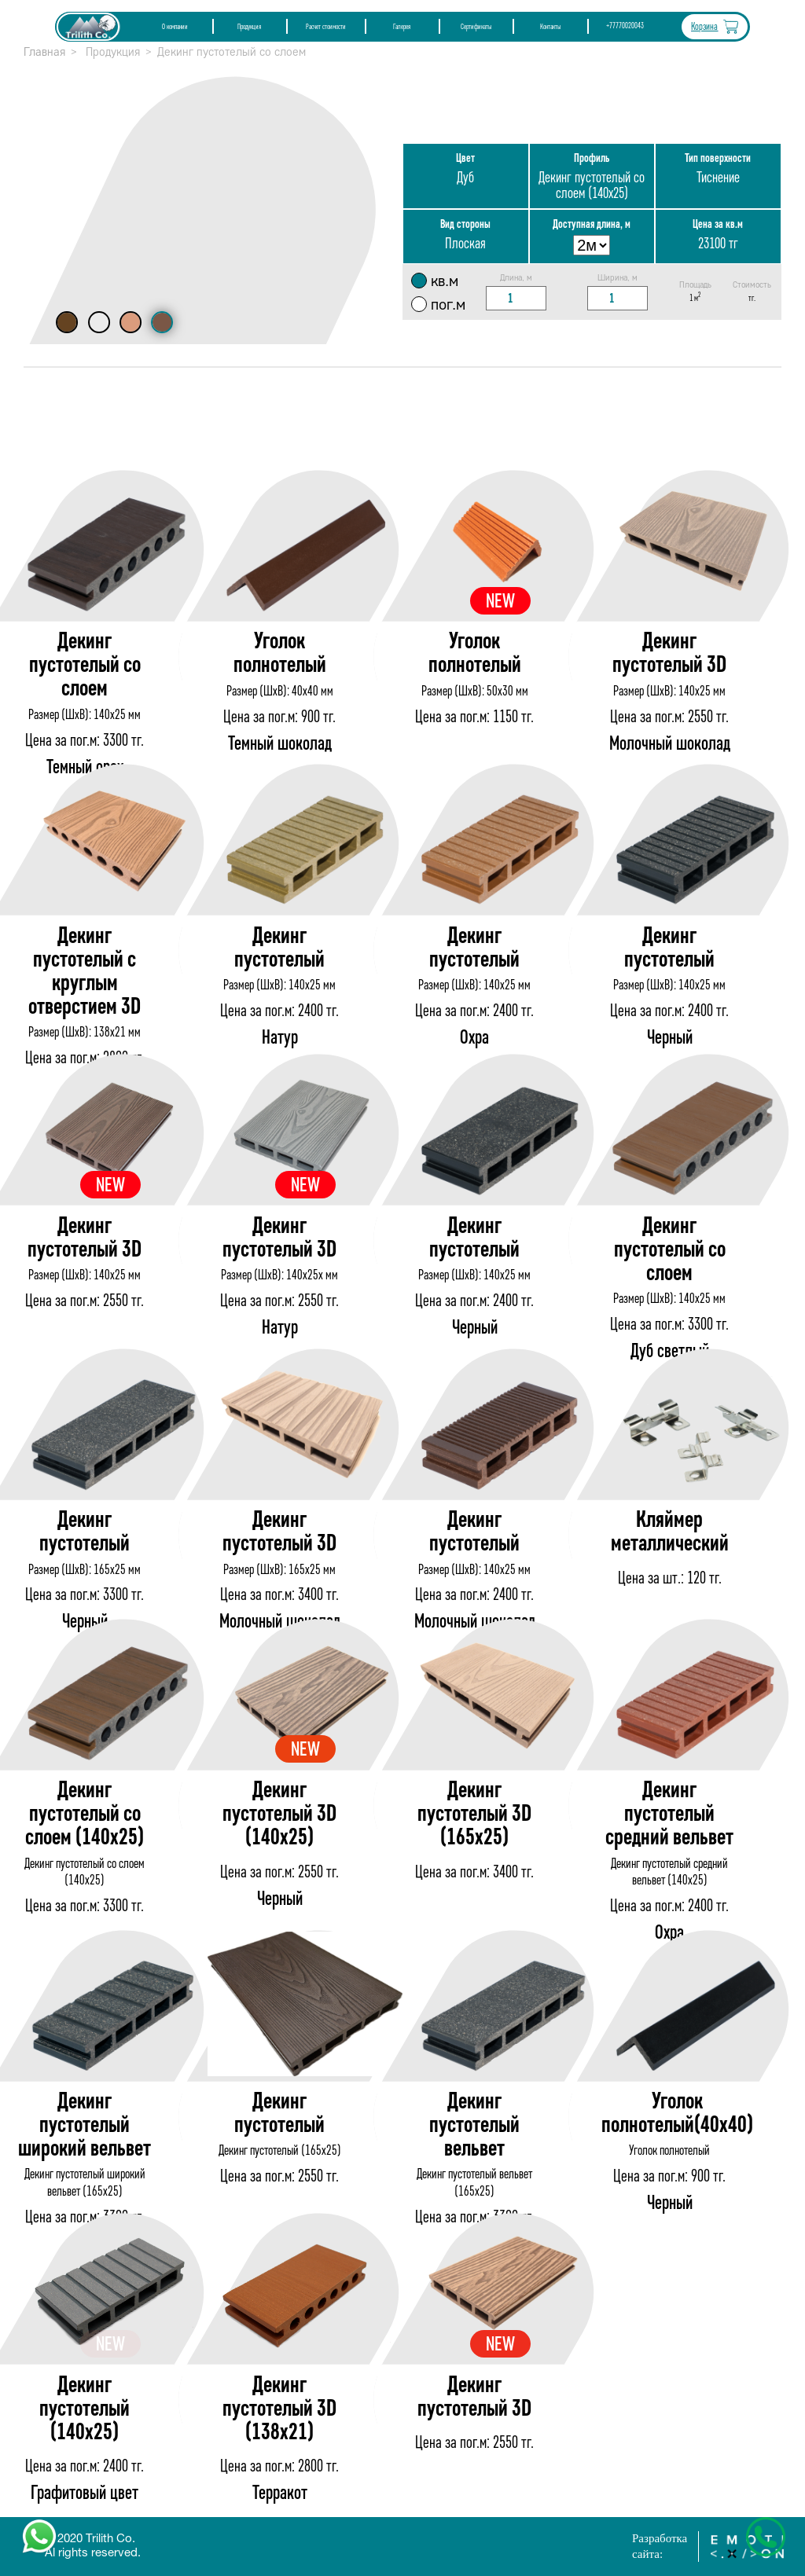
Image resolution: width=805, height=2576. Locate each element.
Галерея (401, 27)
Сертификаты (476, 27)
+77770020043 (625, 26)
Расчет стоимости (326, 27)
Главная (44, 52)
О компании (175, 27)
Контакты (550, 27)
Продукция (249, 27)
